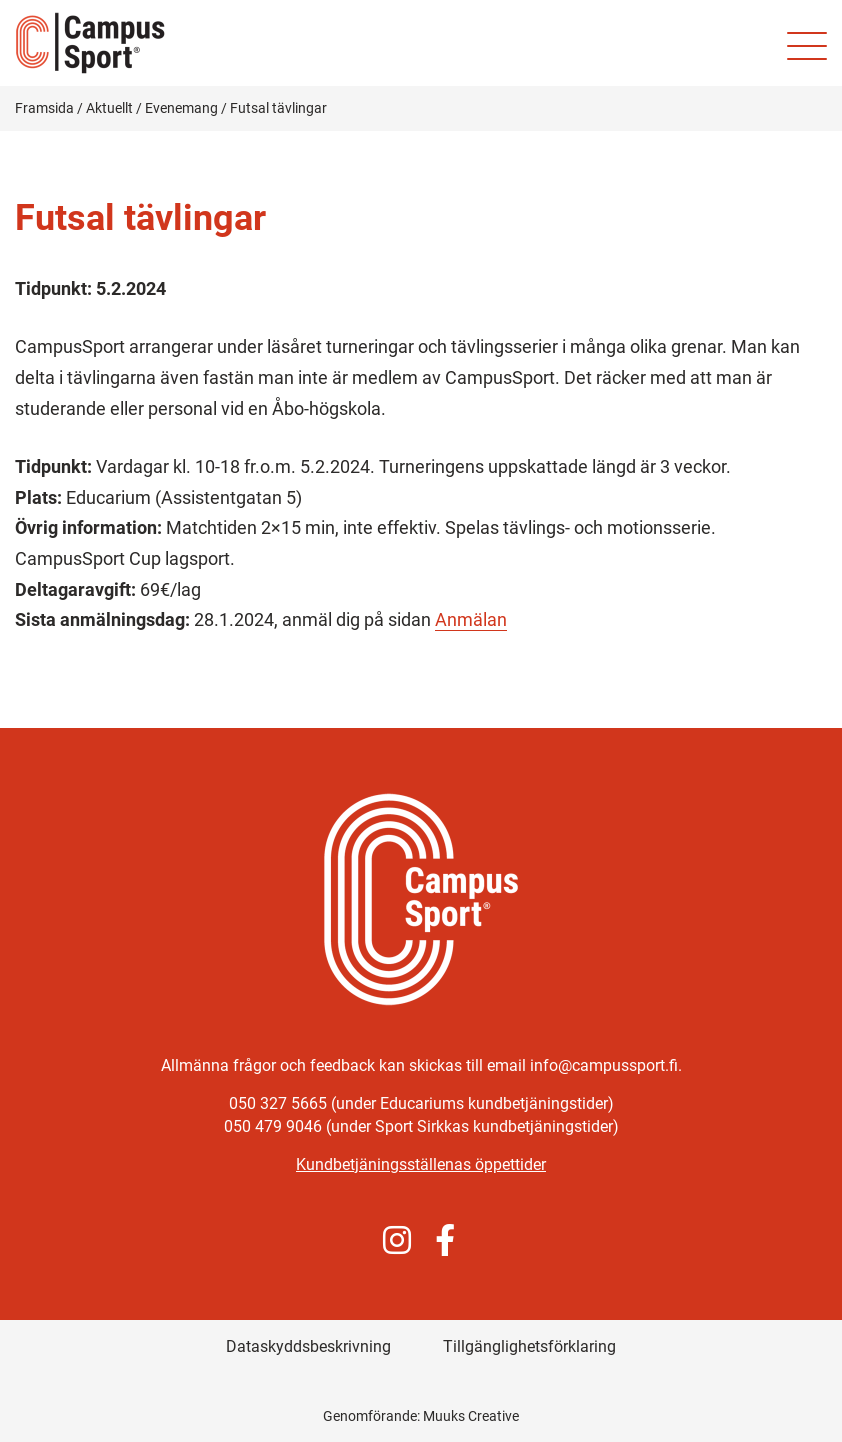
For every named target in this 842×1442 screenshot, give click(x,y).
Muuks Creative (471, 1416)
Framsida (44, 108)
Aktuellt (109, 108)
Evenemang (181, 108)
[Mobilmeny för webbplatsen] (807, 46)
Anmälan (471, 619)
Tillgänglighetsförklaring (529, 1346)
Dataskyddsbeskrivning (308, 1346)
